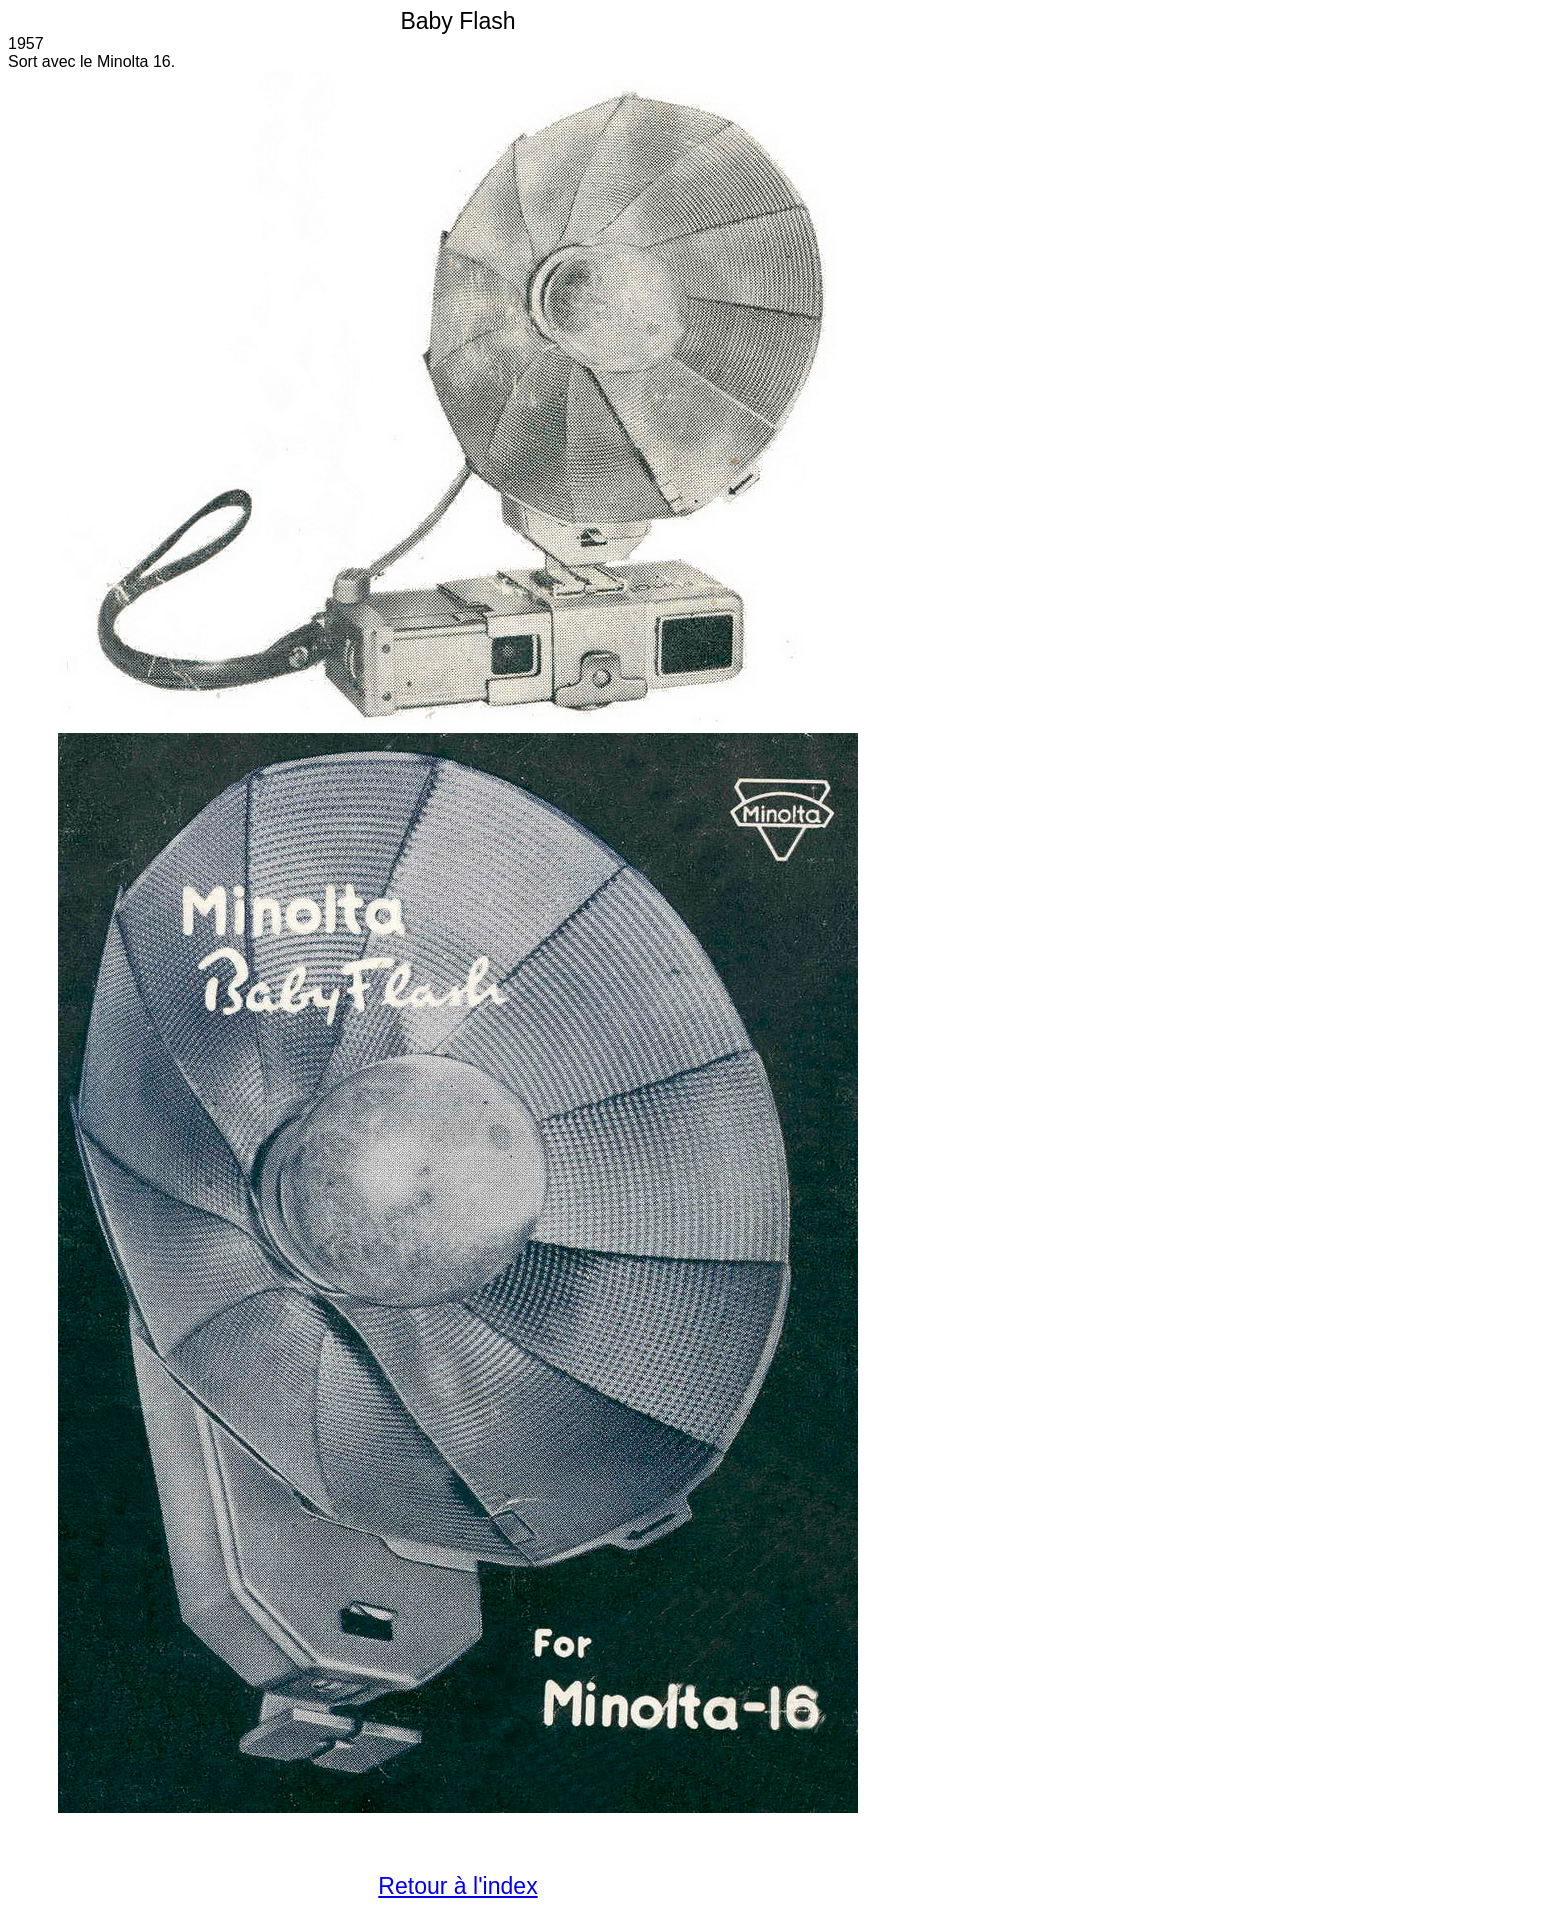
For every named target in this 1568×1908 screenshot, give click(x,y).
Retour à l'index (457, 1886)
